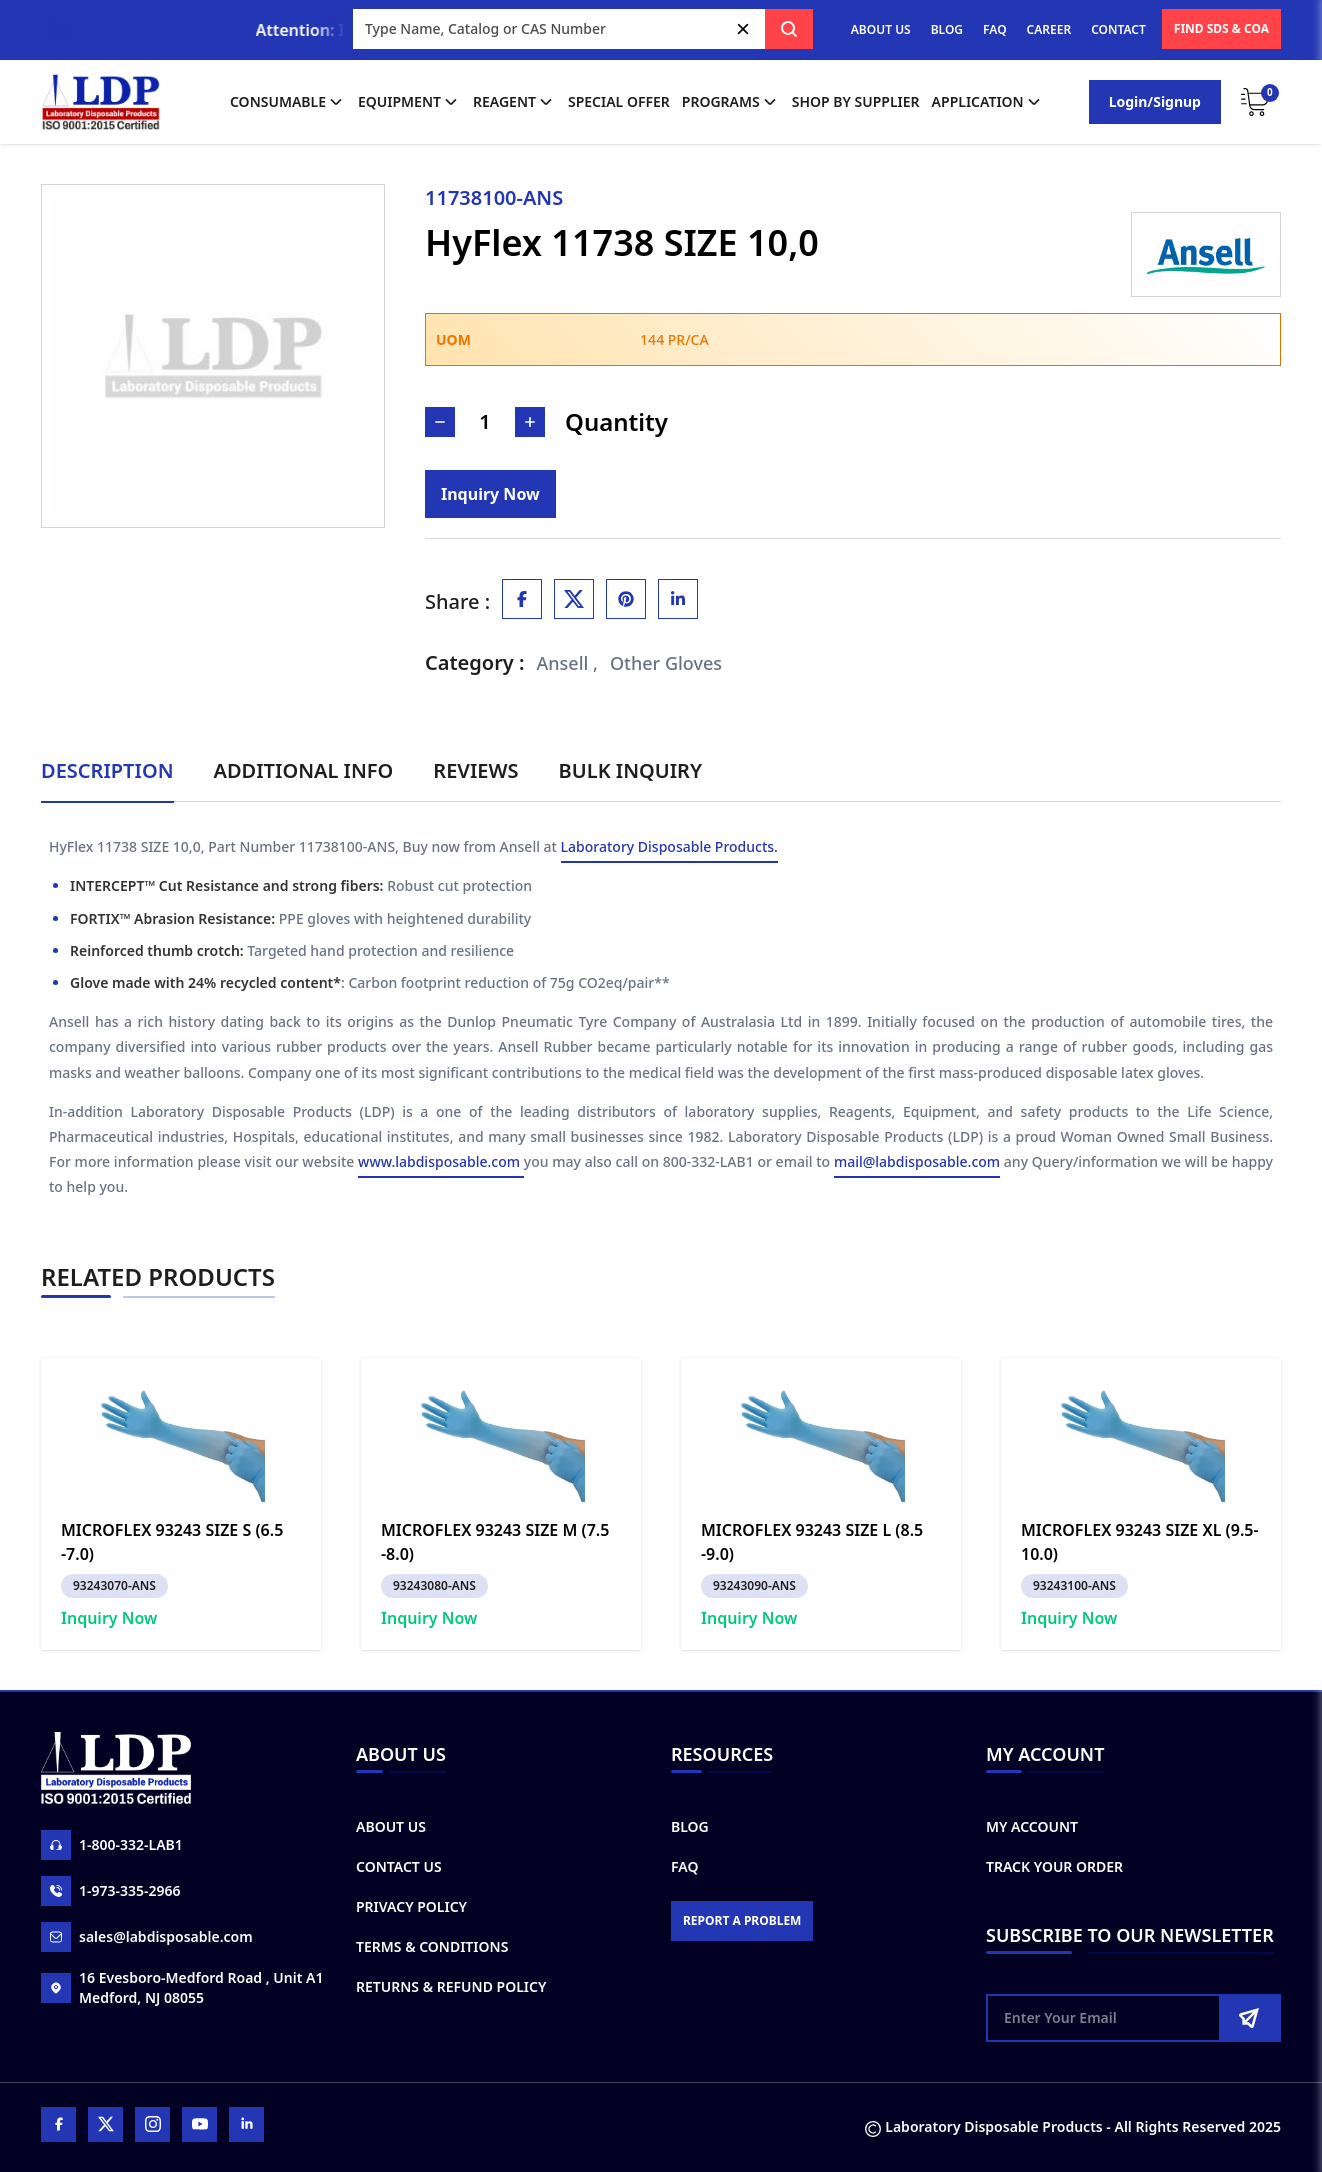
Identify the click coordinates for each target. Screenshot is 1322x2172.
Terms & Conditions (432, 1946)
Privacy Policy (411, 1906)
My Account (1032, 1826)
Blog (690, 1826)
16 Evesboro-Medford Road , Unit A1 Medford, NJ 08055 (182, 1987)
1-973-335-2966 (111, 1891)
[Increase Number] (530, 422)
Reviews (475, 770)
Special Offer (619, 101)
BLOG (947, 29)
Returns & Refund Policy (451, 1986)
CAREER (1049, 29)
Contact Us (399, 1866)
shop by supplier (856, 101)
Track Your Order (1054, 1866)
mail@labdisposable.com (917, 1161)
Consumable (288, 102)
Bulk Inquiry (630, 770)
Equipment (409, 102)
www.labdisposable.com (441, 1161)
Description (107, 770)
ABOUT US (881, 29)
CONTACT (1118, 29)
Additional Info (304, 770)
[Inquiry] (490, 494)
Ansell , (568, 663)
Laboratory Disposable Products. (669, 846)
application (988, 102)
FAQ (994, 29)
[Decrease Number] (440, 422)
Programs (731, 102)
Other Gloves (666, 663)
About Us (391, 1826)
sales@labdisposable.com (147, 1937)
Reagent (514, 102)
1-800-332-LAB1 (112, 1845)
